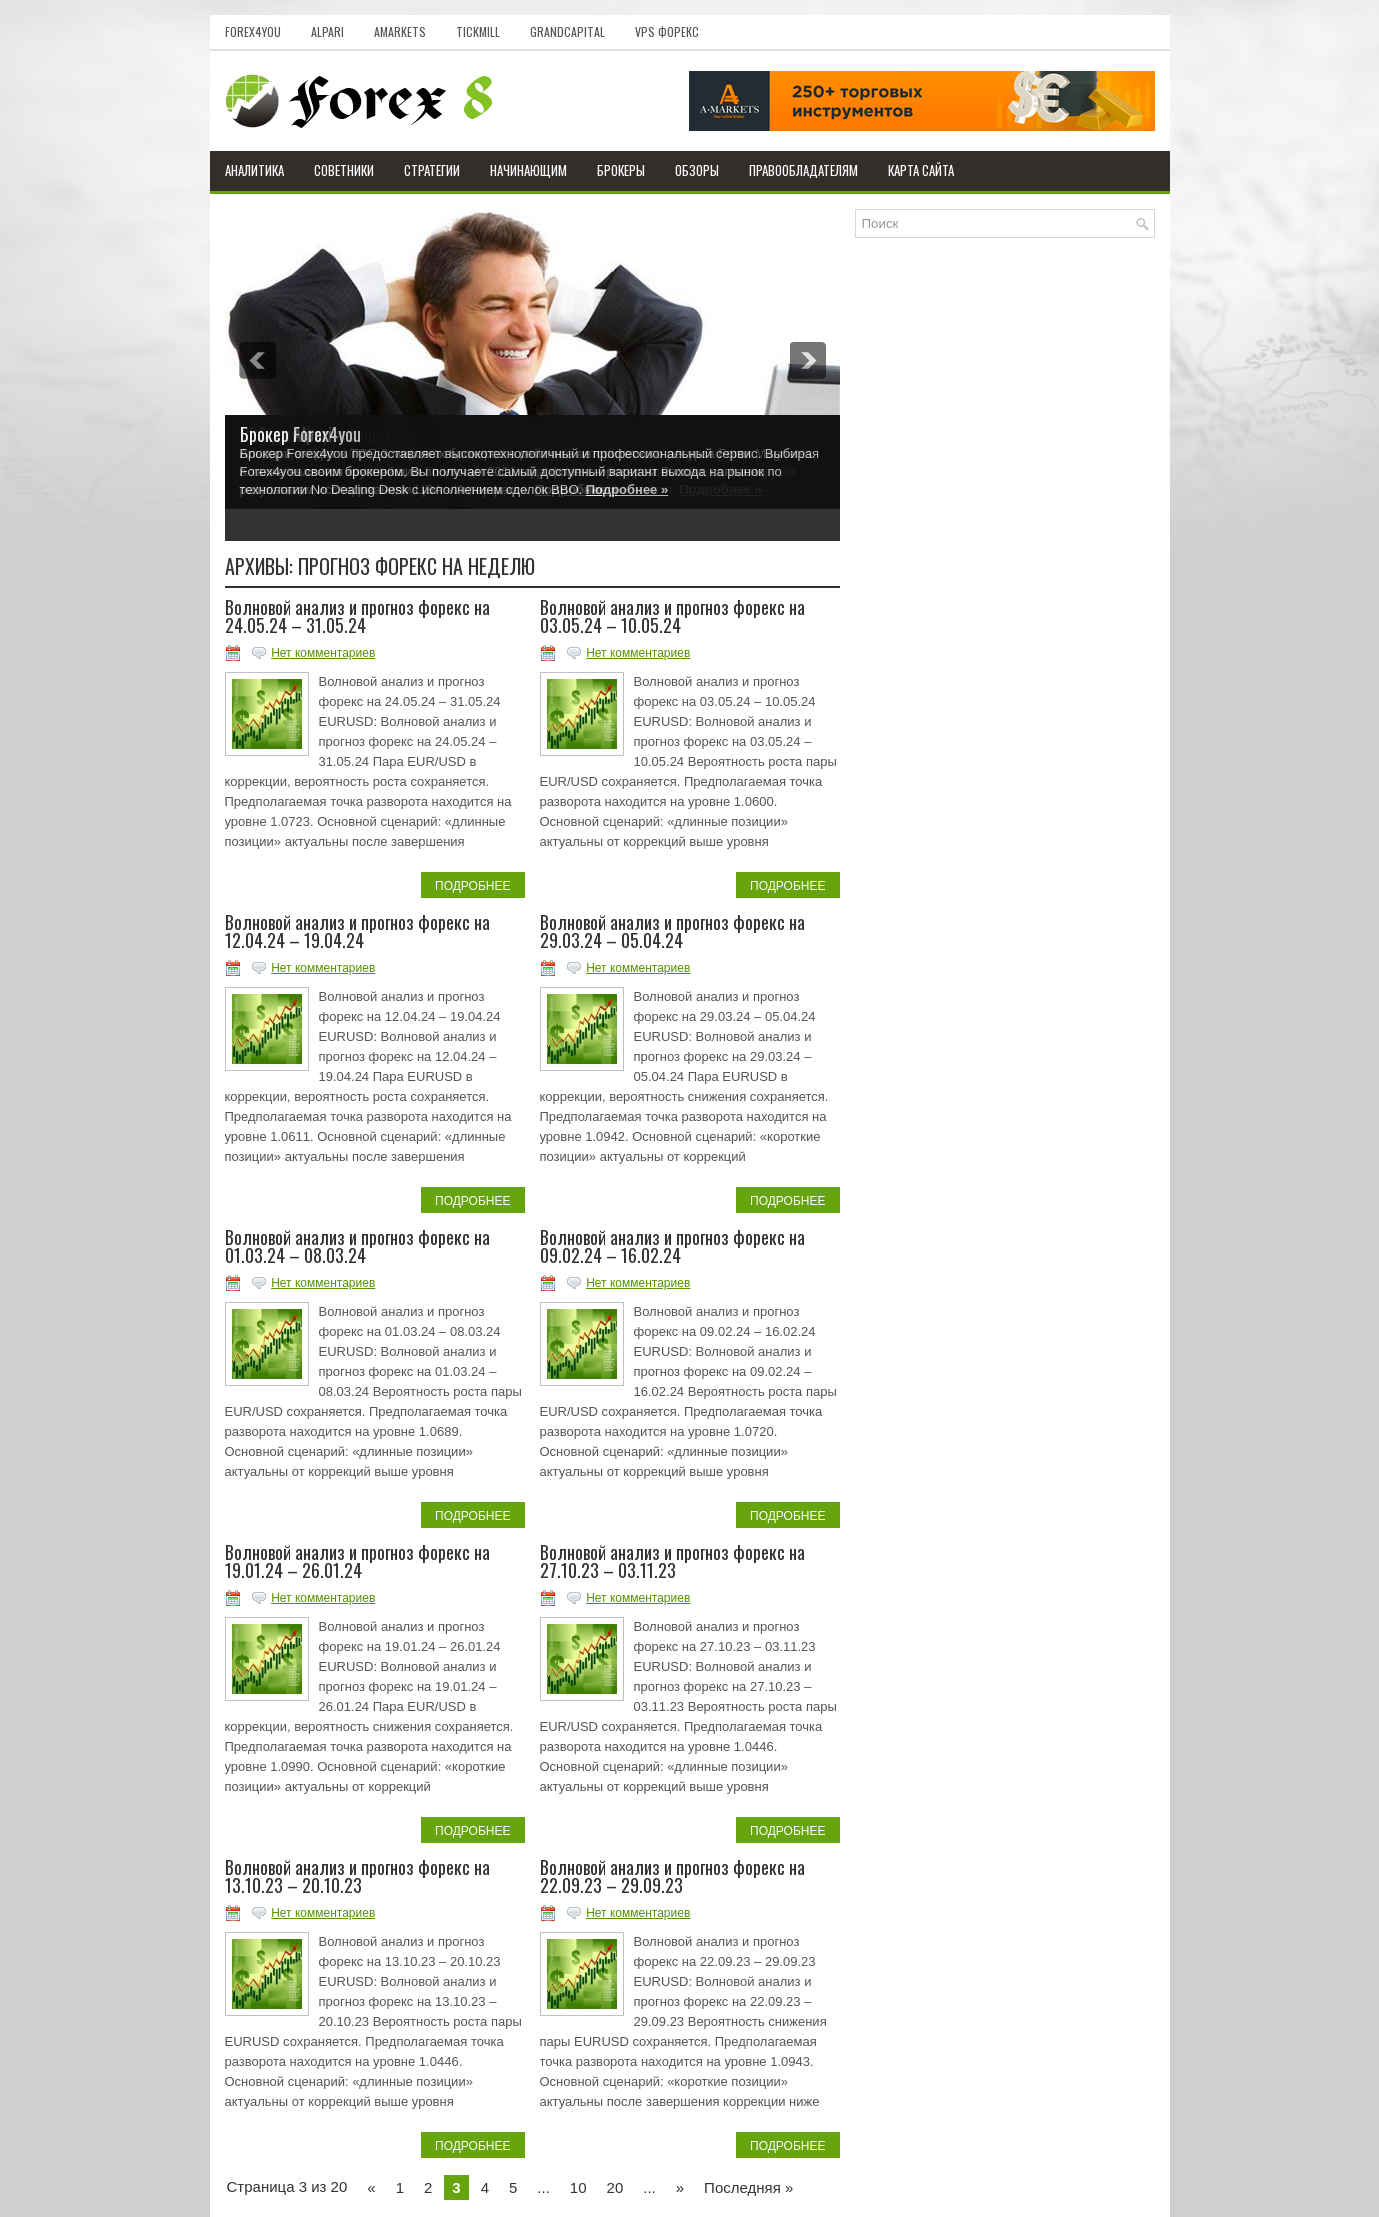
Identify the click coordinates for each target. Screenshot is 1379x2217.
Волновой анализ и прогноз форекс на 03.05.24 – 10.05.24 (672, 616)
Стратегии (432, 170)
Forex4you (253, 31)
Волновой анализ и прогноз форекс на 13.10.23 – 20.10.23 (357, 1876)
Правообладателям (803, 170)
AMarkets (400, 31)
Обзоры (697, 170)
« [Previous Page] (371, 2187)
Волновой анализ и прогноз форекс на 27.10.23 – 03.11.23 (672, 1561)
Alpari (327, 31)
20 (615, 2187)
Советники (344, 170)
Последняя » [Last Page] (748, 2187)
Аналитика (254, 170)
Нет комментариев (323, 653)
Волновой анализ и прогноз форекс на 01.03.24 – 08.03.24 (357, 1246)
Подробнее (472, 886)
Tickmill (478, 31)
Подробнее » (627, 489)
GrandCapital (567, 31)
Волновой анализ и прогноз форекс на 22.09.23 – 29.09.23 (672, 1876)
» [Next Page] (680, 2187)
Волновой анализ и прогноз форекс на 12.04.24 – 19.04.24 (357, 931)
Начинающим (528, 170)
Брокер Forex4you (300, 434)
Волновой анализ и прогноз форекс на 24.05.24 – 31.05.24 (357, 616)
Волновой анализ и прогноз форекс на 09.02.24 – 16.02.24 (672, 1246)
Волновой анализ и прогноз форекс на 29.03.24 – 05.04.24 (672, 931)
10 (578, 2187)
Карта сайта (921, 170)
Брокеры (621, 170)
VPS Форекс (667, 31)
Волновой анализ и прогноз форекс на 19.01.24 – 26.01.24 (357, 1561)
